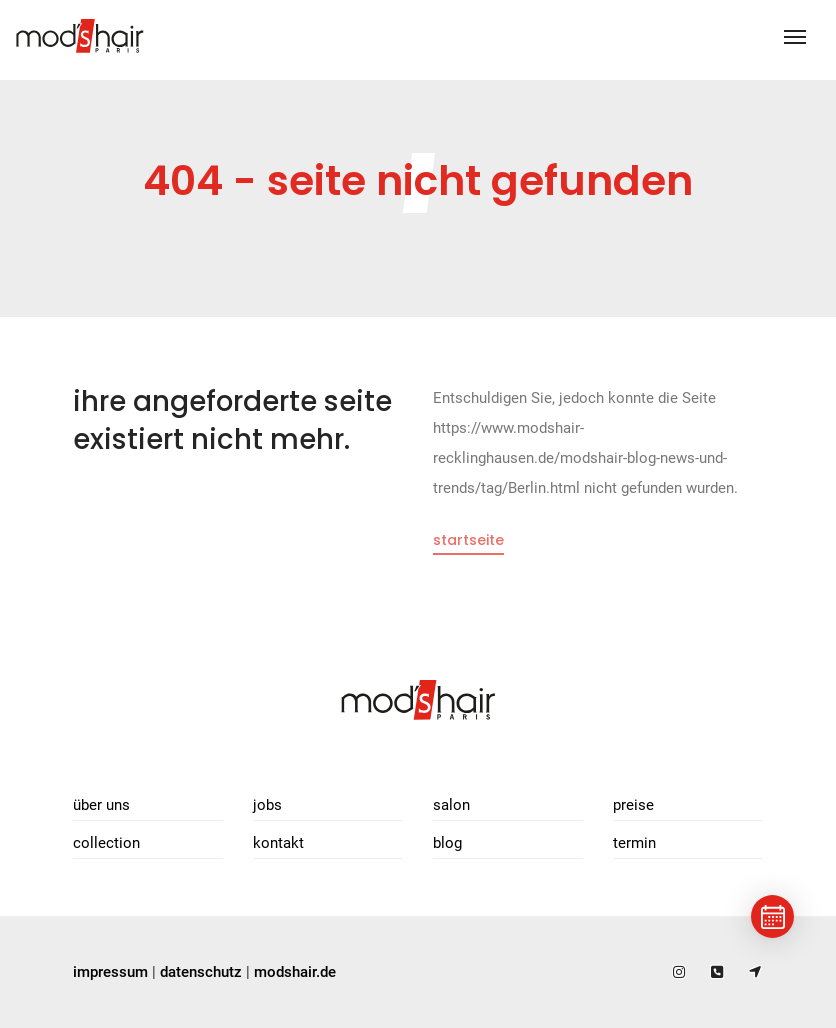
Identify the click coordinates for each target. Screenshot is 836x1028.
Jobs (267, 805)
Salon (451, 805)
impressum (110, 972)
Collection (106, 843)
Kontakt (278, 843)
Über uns (101, 805)
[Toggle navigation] (795, 37)
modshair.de (295, 972)
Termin (634, 843)
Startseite (468, 540)
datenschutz (201, 972)
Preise (633, 805)
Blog (447, 843)
